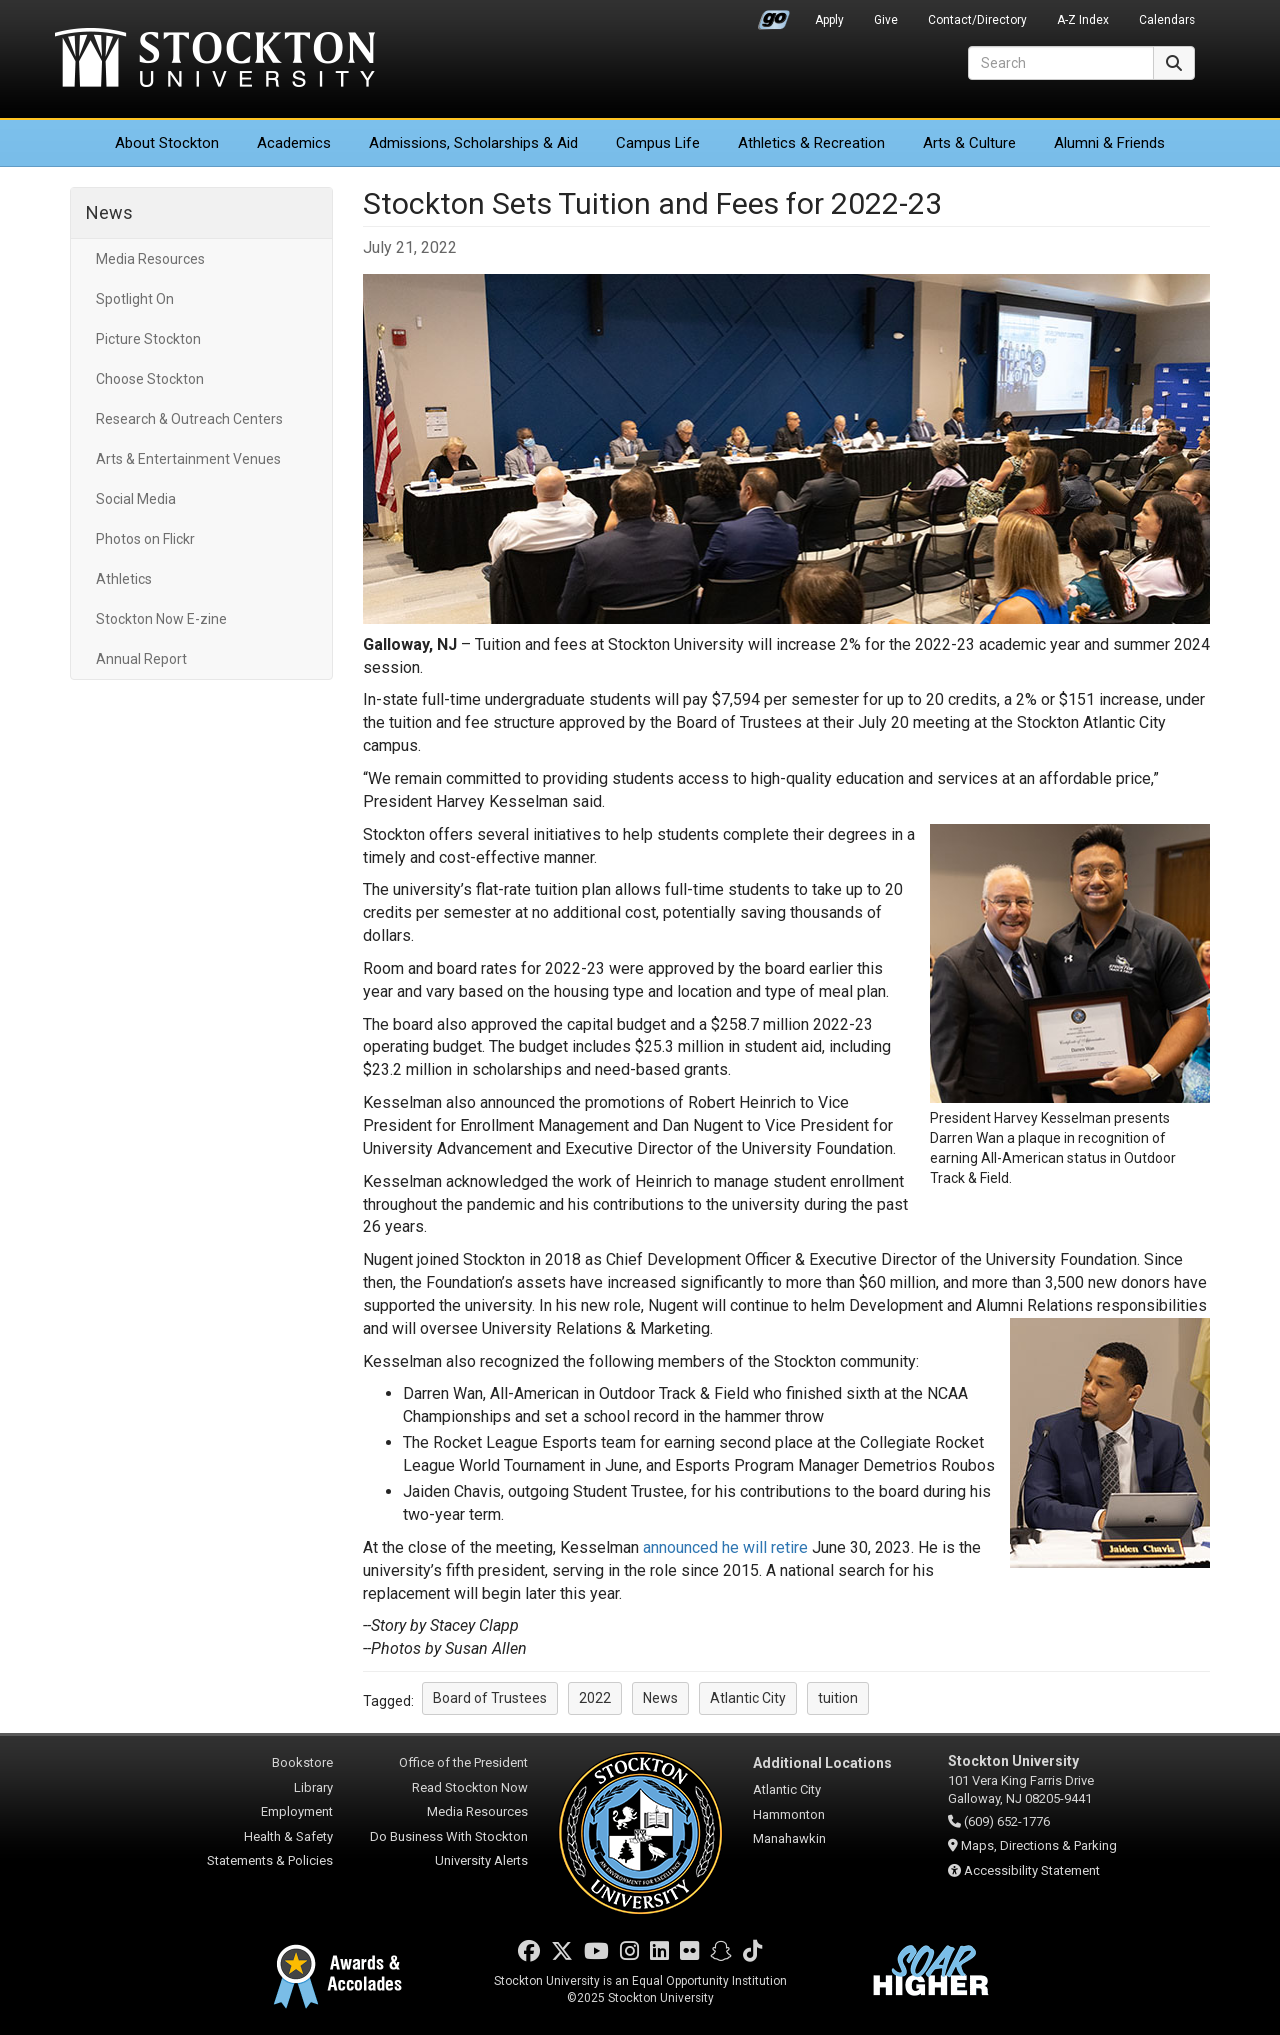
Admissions (473, 143)
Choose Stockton (150, 379)
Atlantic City (787, 1789)
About (167, 143)
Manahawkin (789, 1838)
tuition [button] (838, 1698)
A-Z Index (1083, 20)
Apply (829, 20)
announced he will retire (725, 1547)
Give (886, 20)
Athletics (811, 143)
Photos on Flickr (145, 539)
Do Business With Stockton (449, 1836)
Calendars (1167, 20)
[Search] (1061, 63)
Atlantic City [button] (748, 1698)
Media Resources (150, 259)
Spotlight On (135, 299)
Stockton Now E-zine (161, 619)
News (109, 212)
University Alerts (481, 1860)
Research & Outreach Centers (189, 419)
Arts (969, 143)
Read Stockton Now (470, 1787)
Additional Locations (822, 1763)
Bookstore (302, 1762)
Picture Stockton (148, 339)
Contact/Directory (977, 20)
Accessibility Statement (1032, 1870)
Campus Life (658, 143)
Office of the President (463, 1762)
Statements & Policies (270, 1860)
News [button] (660, 1698)
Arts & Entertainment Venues (188, 459)
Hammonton (789, 1814)
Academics (294, 143)
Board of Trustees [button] (490, 1698)
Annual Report (141, 659)
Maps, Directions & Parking (1039, 1845)
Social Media (136, 499)
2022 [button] (595, 1698)
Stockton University (215, 60)
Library (313, 1787)
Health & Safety (288, 1836)
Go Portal (774, 15)
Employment (297, 1811)
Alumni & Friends (1109, 143)
